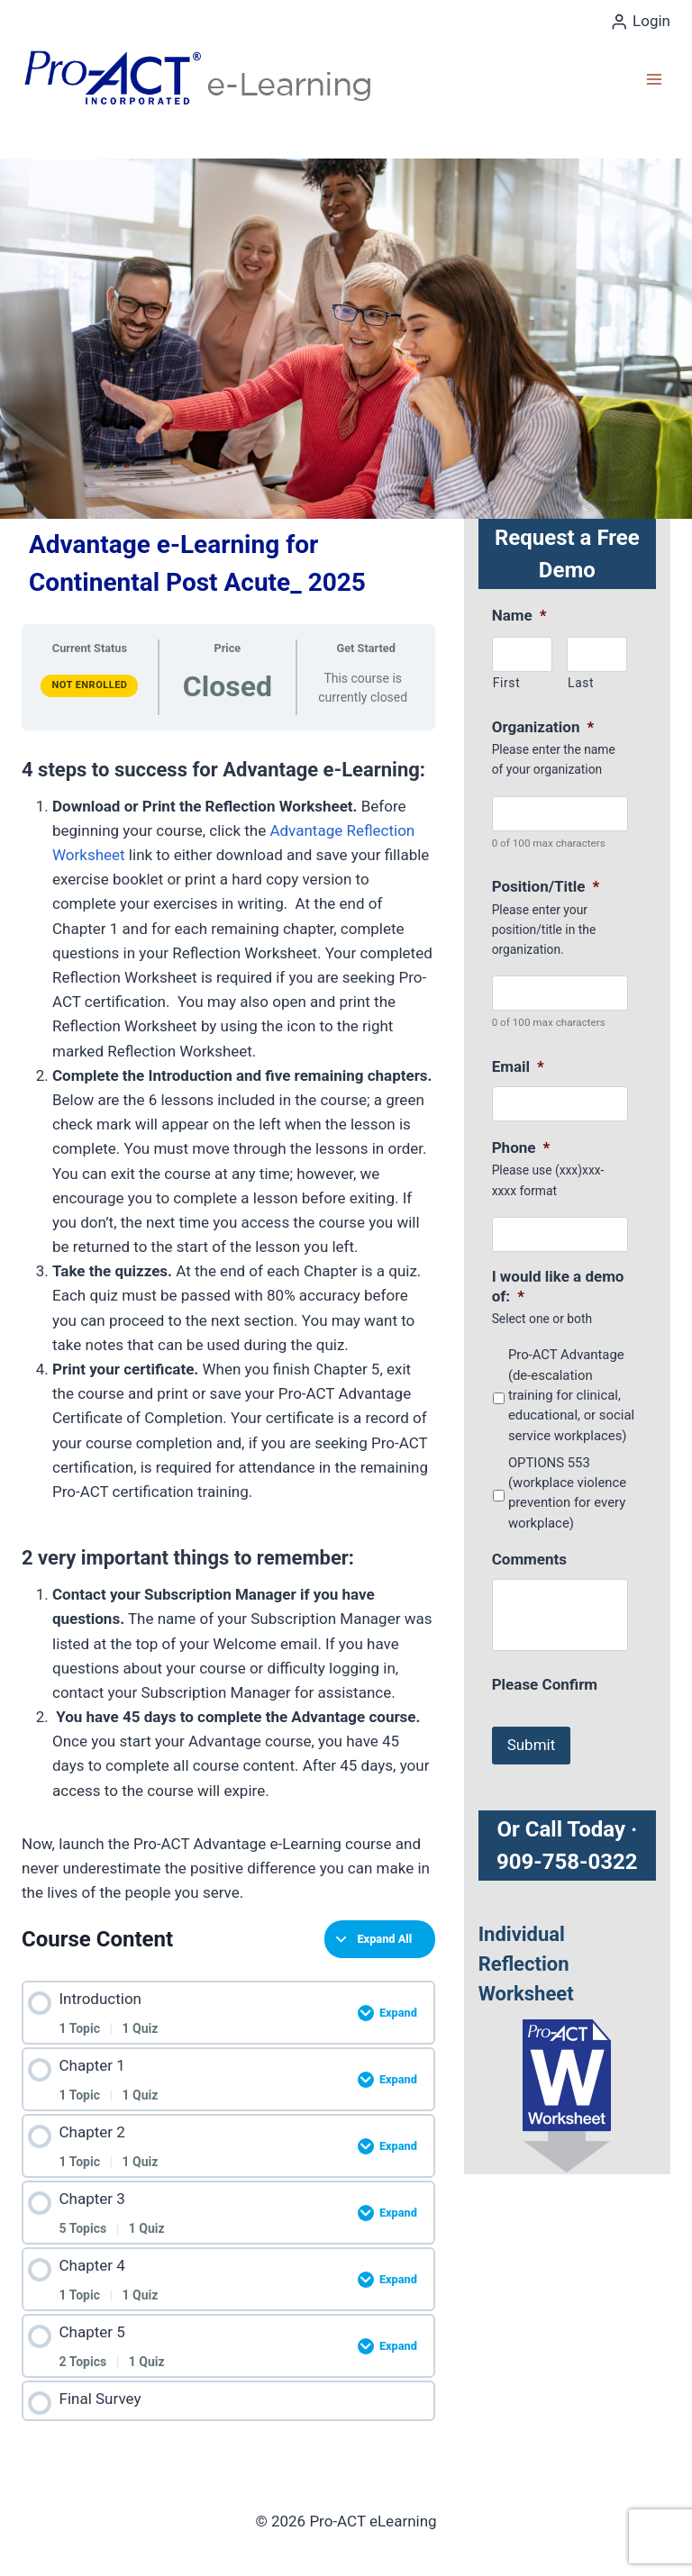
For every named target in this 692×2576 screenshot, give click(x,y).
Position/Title (546, 886)
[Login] (640, 21)
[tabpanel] (228, 1326)
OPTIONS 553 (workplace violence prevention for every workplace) (567, 1493)
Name (519, 615)
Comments (529, 1559)
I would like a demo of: (558, 1286)
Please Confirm (544, 1684)
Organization (543, 727)
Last (581, 683)
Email (518, 1066)
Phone (521, 1147)
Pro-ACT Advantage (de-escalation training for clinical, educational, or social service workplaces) (571, 1395)
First (507, 683)
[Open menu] (653, 79)
